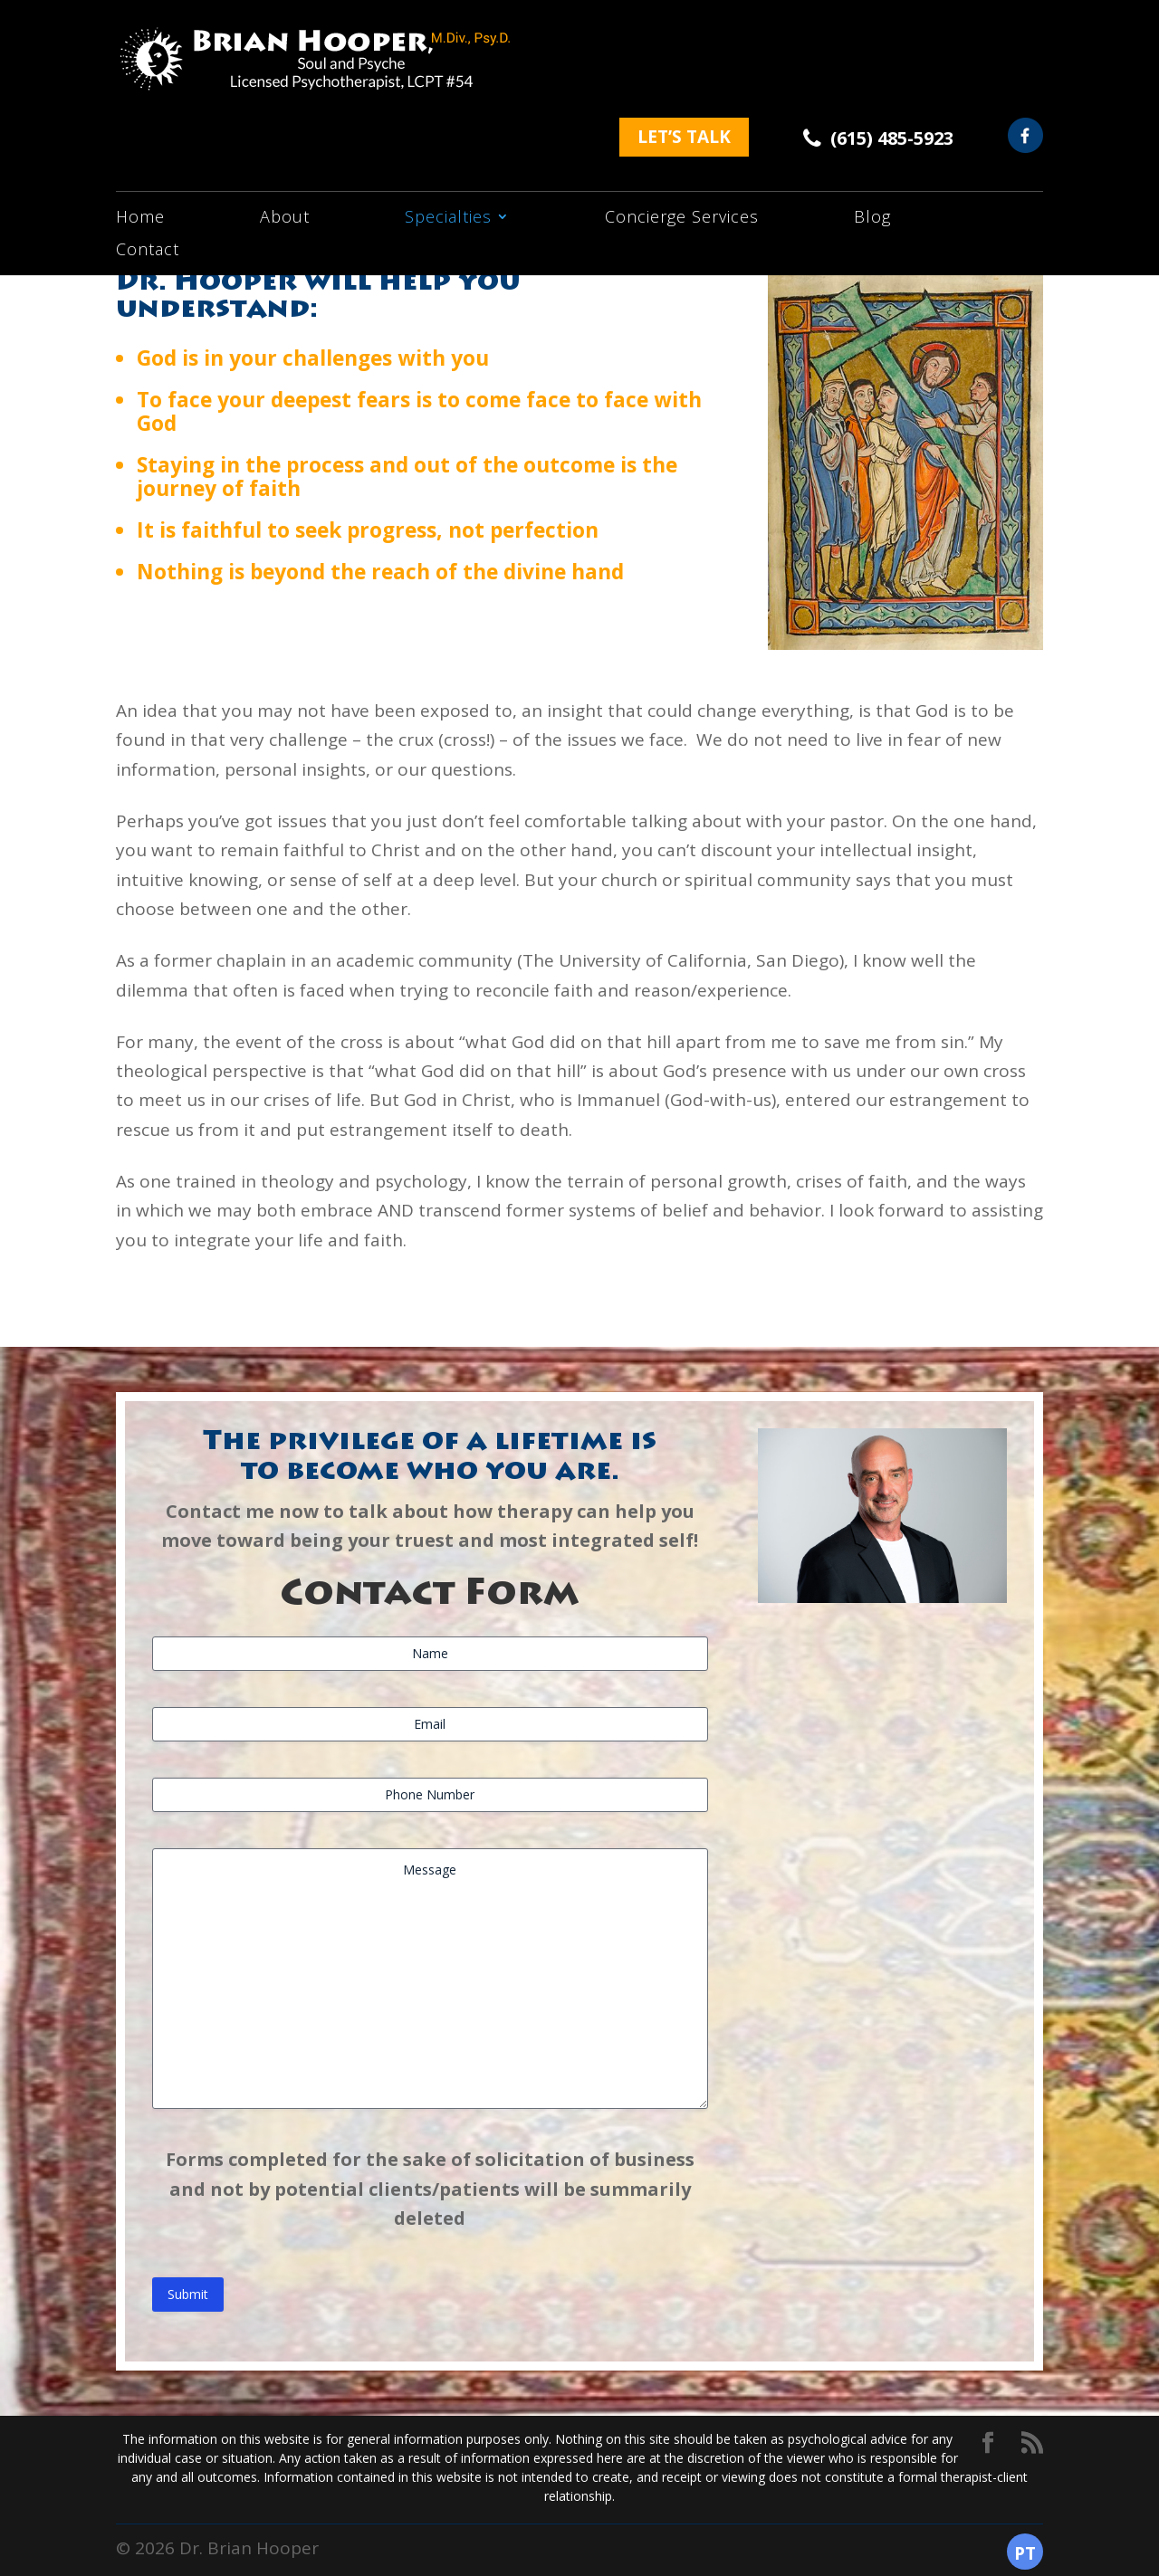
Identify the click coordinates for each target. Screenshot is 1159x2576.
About (285, 131)
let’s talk (684, 37)
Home (140, 131)
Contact (147, 164)
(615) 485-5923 (891, 38)
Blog (872, 131)
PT (1025, 2553)
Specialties (448, 131)
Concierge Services (682, 131)
